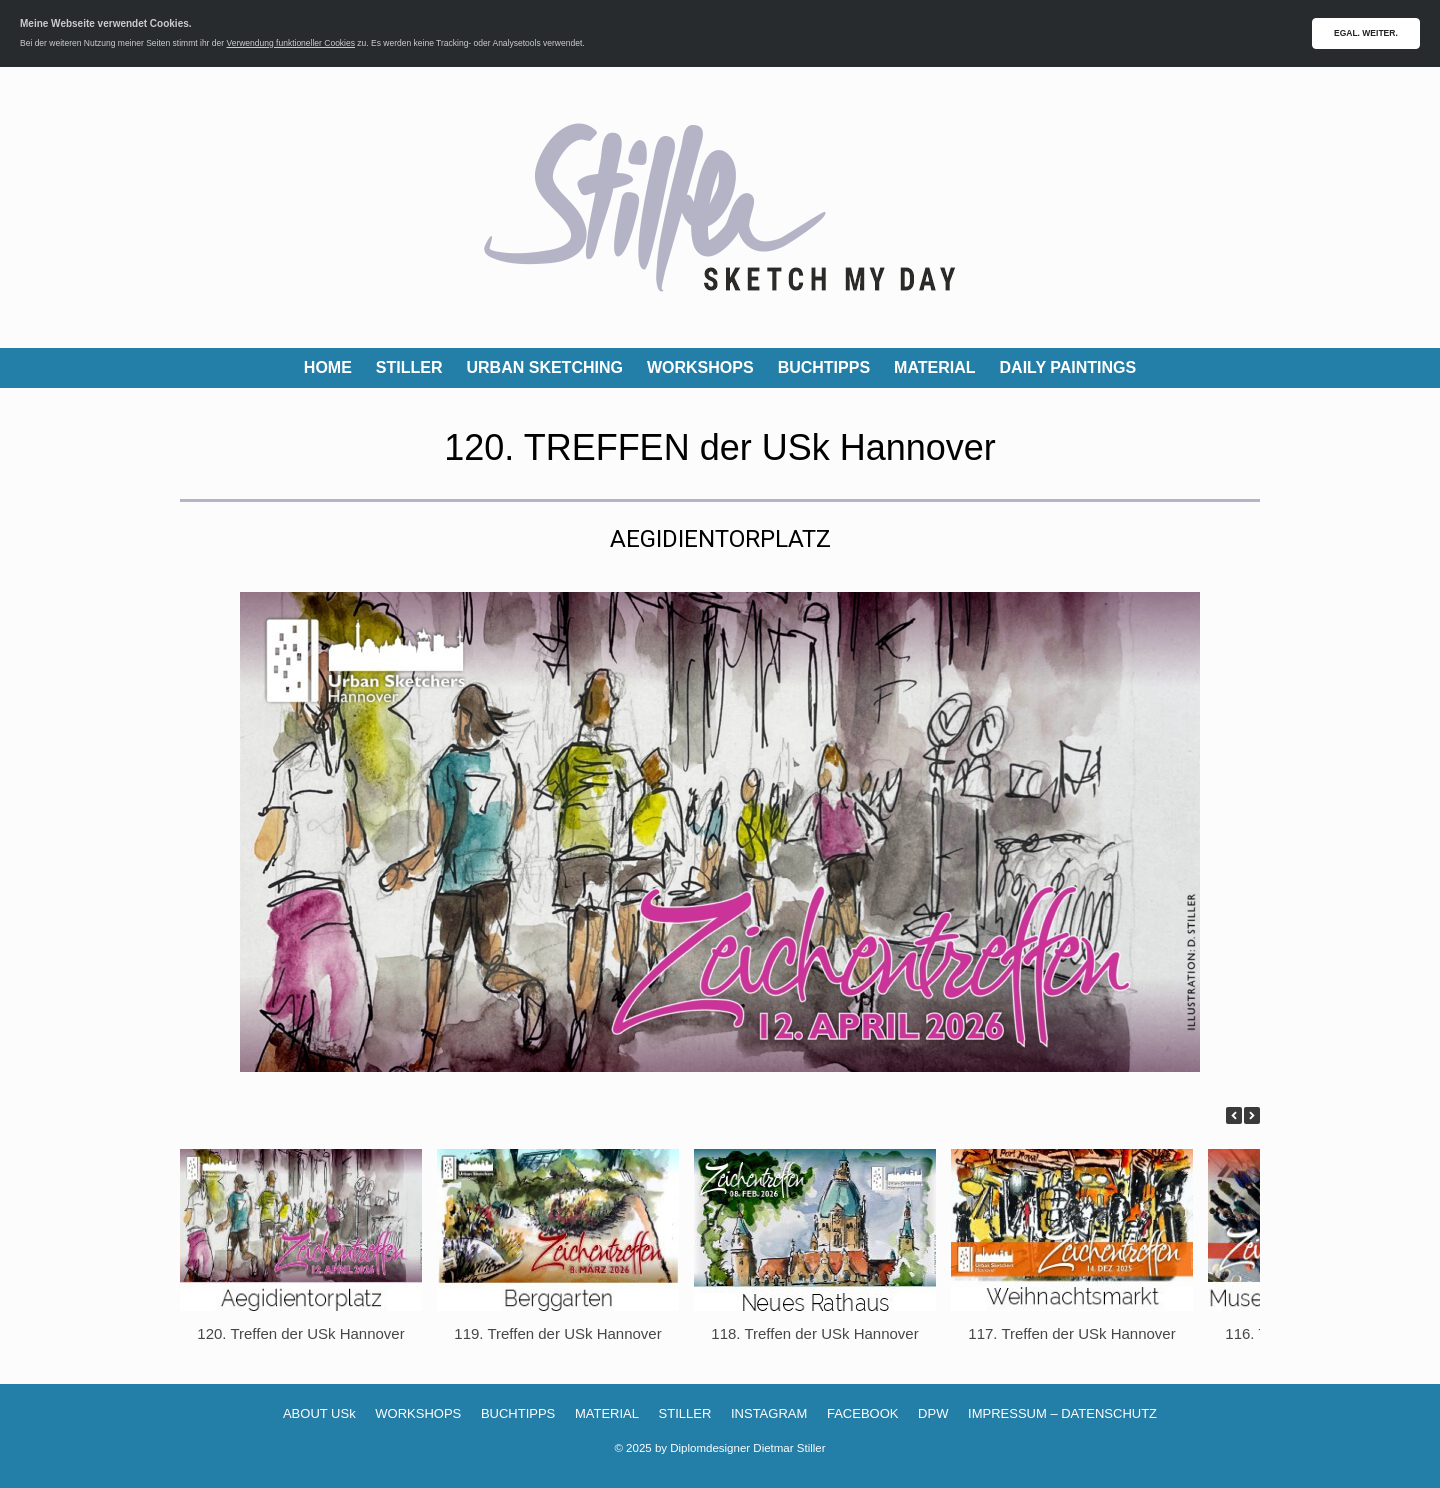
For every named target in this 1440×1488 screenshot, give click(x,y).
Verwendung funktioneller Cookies (290, 43)
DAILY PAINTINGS (1068, 367)
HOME (328, 367)
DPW (933, 1413)
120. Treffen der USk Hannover (300, 1333)
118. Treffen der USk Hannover (814, 1333)
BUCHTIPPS (824, 367)
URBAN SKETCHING (545, 367)
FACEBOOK (863, 1413)
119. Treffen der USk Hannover (557, 1333)
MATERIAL (934, 367)
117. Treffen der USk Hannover (1071, 1333)
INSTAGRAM (769, 1413)
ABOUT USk (319, 1413)
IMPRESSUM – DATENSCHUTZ (1062, 1413)
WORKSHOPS (700, 367)
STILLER (409, 367)
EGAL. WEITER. (1366, 33)
